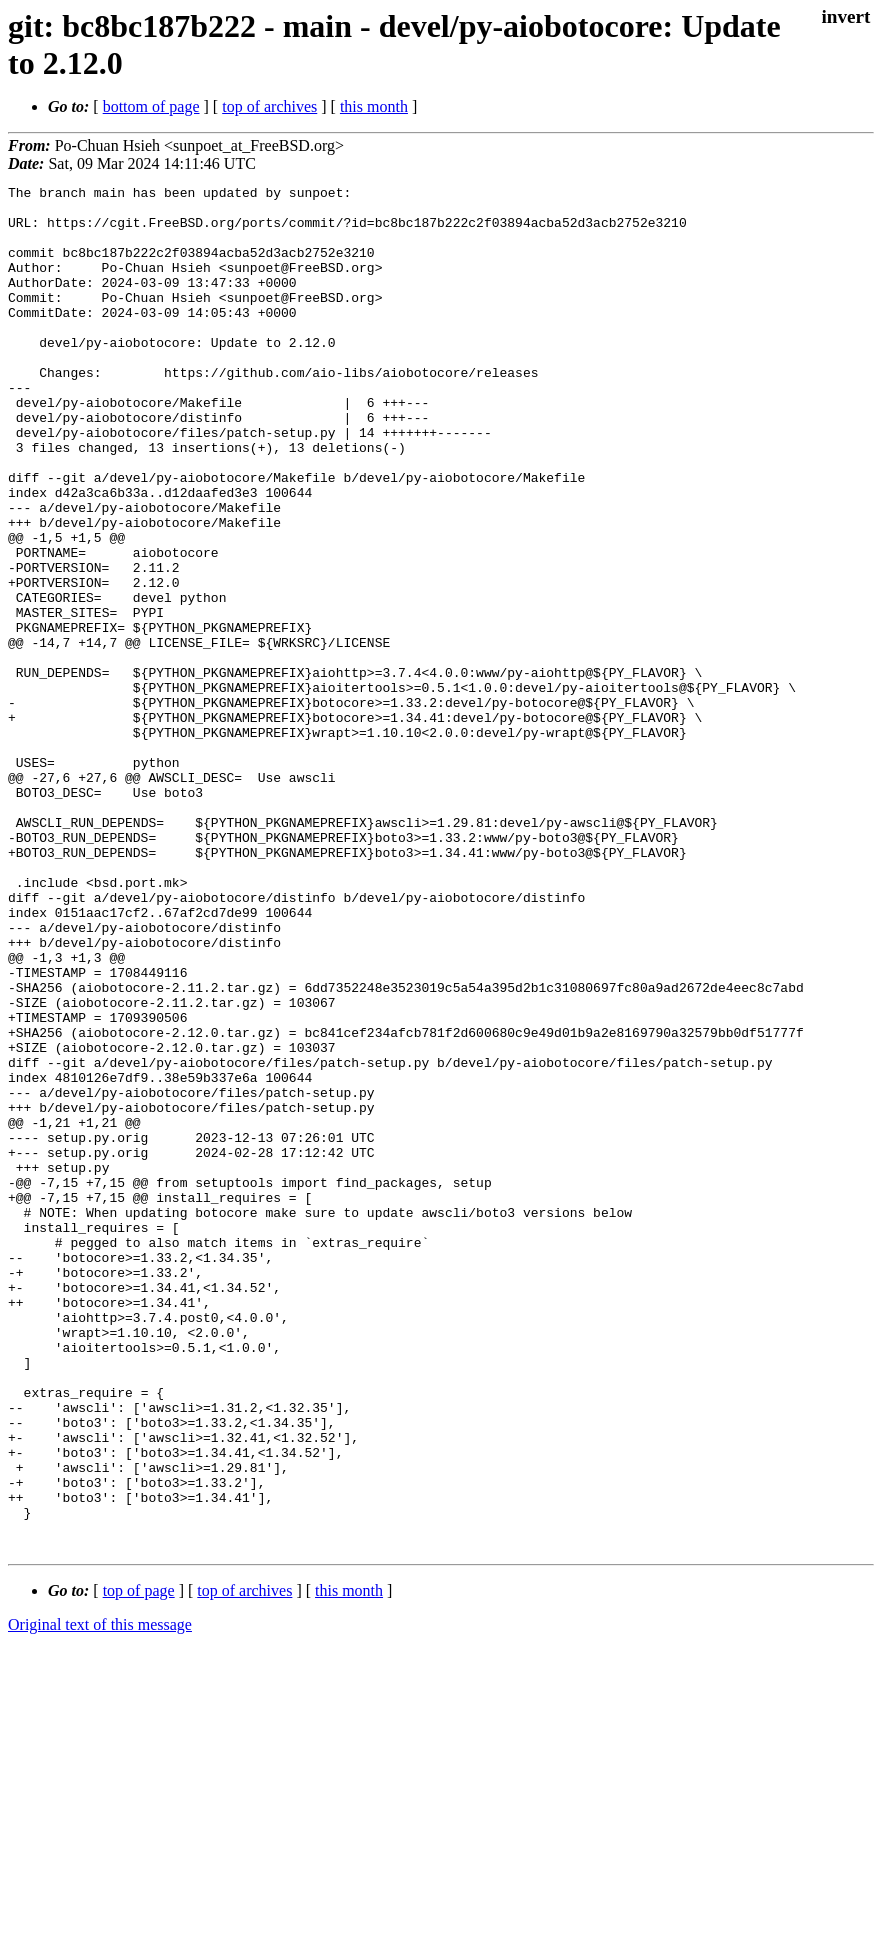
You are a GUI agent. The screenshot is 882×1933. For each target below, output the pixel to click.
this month (374, 106)
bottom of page (151, 106)
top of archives (269, 106)
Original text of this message (100, 1897)
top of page (139, 1863)
